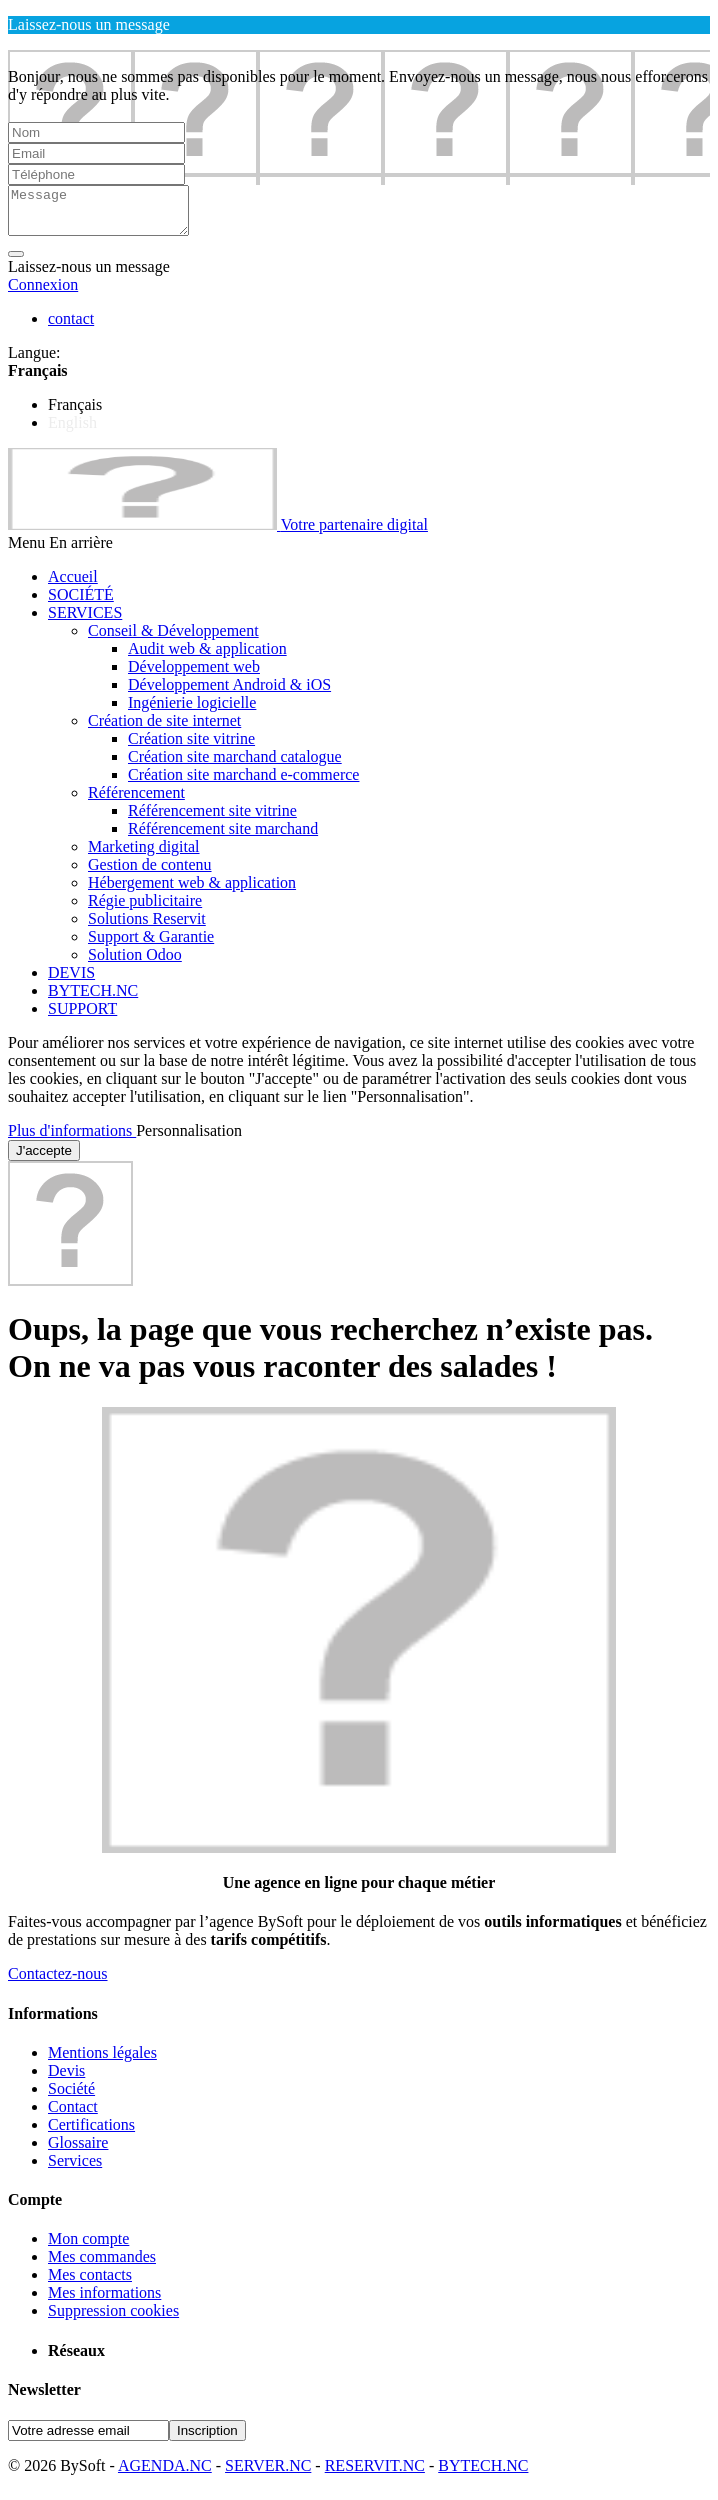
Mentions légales (102, 2061)
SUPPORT (82, 1017)
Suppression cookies (113, 2319)
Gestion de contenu (150, 873)
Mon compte (88, 2247)
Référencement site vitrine (212, 819)
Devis (66, 2079)
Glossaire (78, 2151)
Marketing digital (144, 855)
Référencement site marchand (223, 837)
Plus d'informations (72, 1139)
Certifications (91, 2133)
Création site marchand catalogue (235, 765)
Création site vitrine (191, 747)
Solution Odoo (135, 963)
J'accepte (44, 1159)
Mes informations (104, 2301)
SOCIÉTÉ (81, 603)
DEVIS (71, 981)
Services (75, 2169)
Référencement (136, 801)
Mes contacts (90, 2283)
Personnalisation (189, 1139)
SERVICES (85, 621)
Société (71, 2097)
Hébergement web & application (192, 891)
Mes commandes (102, 2265)
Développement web (194, 675)
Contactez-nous (58, 1982)
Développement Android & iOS (229, 693)
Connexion (43, 293)
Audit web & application (207, 657)
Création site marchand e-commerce (243, 783)
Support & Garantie (151, 945)
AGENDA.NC (165, 2474)
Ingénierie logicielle (192, 711)
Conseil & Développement (173, 639)
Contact (73, 2115)
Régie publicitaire (145, 909)
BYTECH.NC (93, 999)
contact (71, 327)
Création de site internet (164, 729)
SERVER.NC (268, 2474)
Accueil (73, 585)
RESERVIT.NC (375, 2474)
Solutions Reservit (147, 927)
